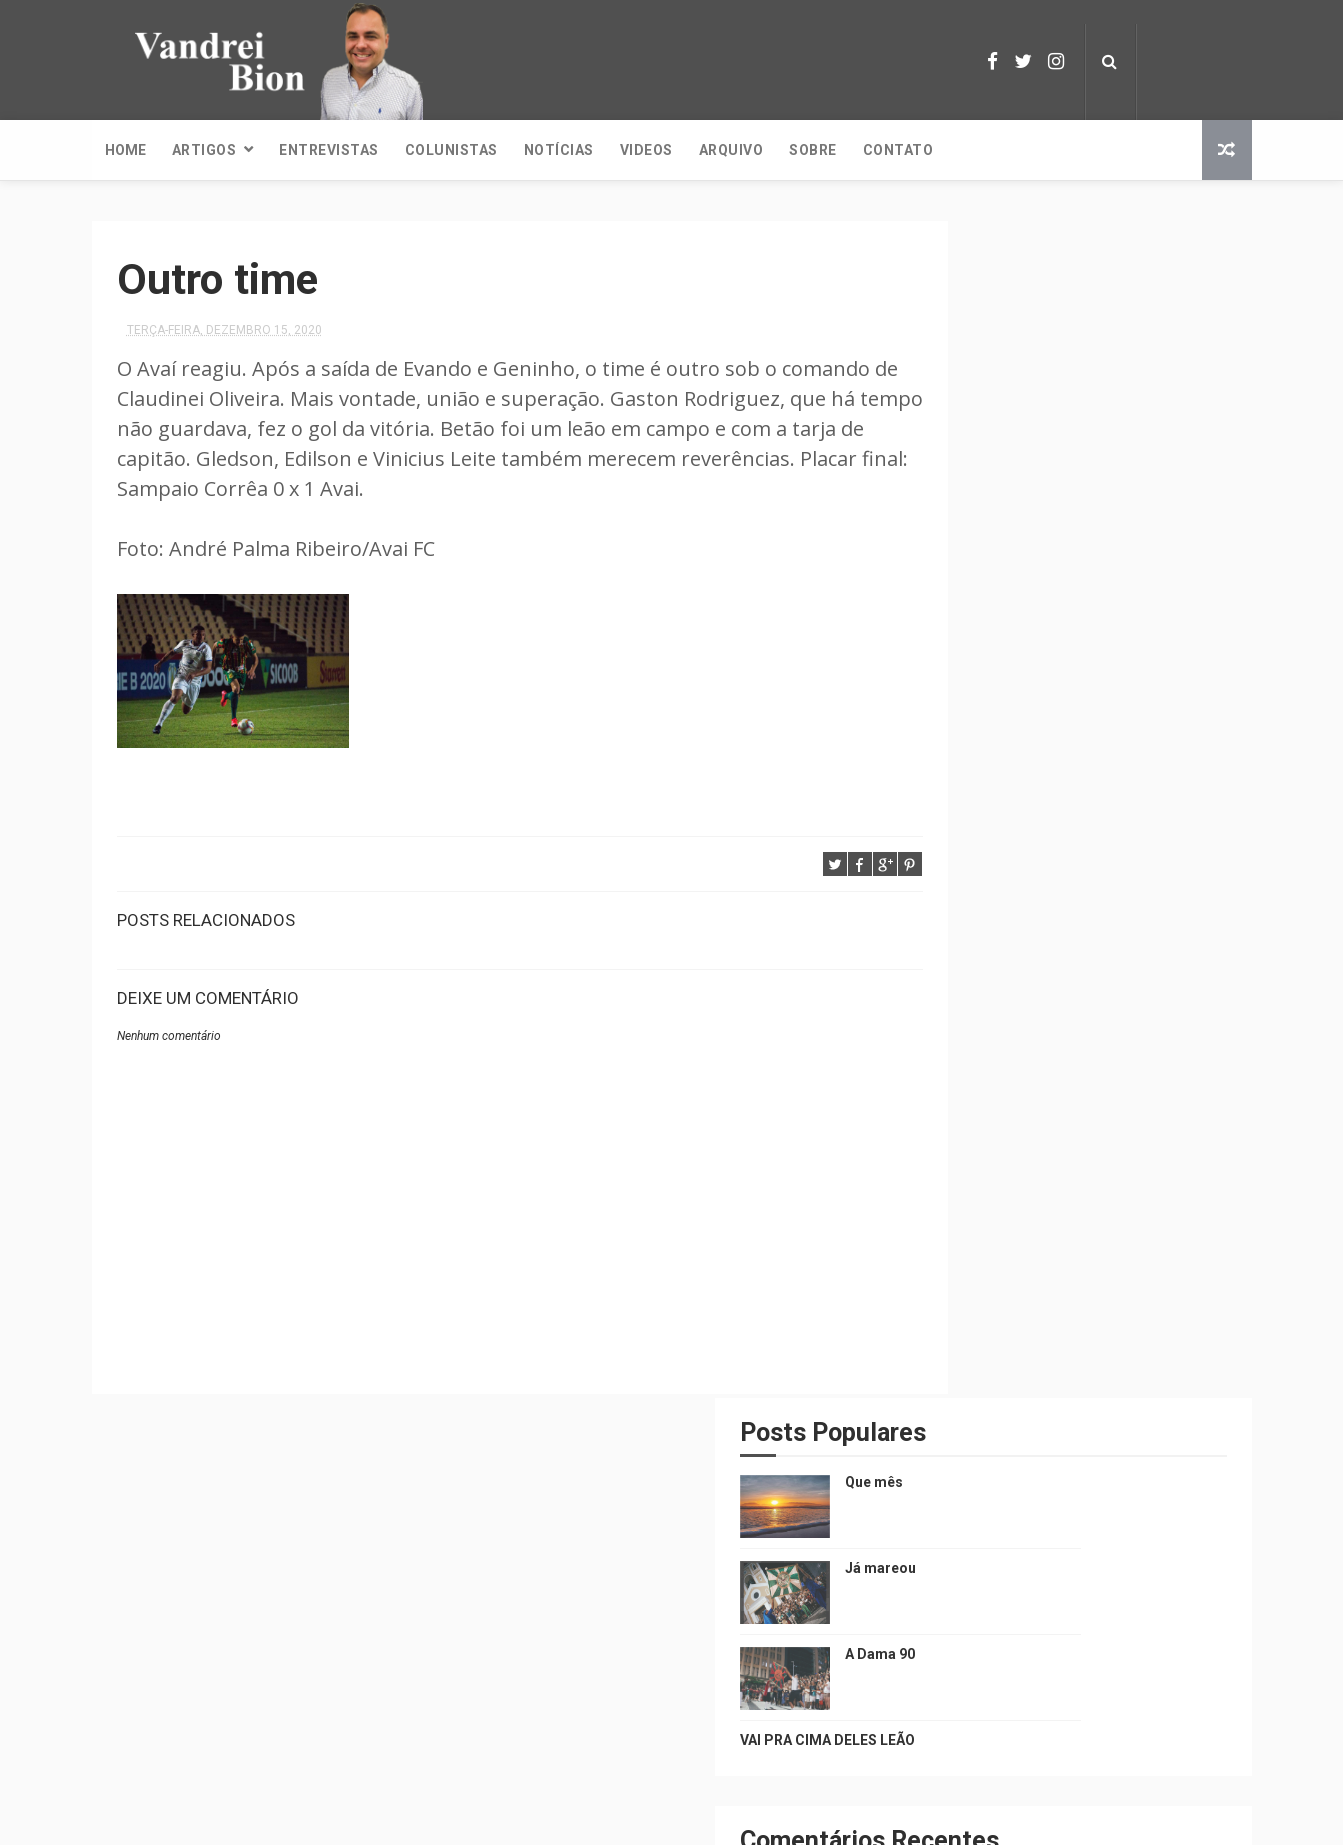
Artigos (204, 150)
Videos (646, 150)
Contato (898, 150)
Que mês (1051, 305)
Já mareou (1057, 391)
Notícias (559, 150)
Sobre (813, 150)
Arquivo (731, 150)
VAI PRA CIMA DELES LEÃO (1004, 563)
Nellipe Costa (753, 1819)
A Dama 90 (1057, 477)
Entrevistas (329, 150)
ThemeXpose (659, 1819)
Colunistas (451, 150)
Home (125, 150)
